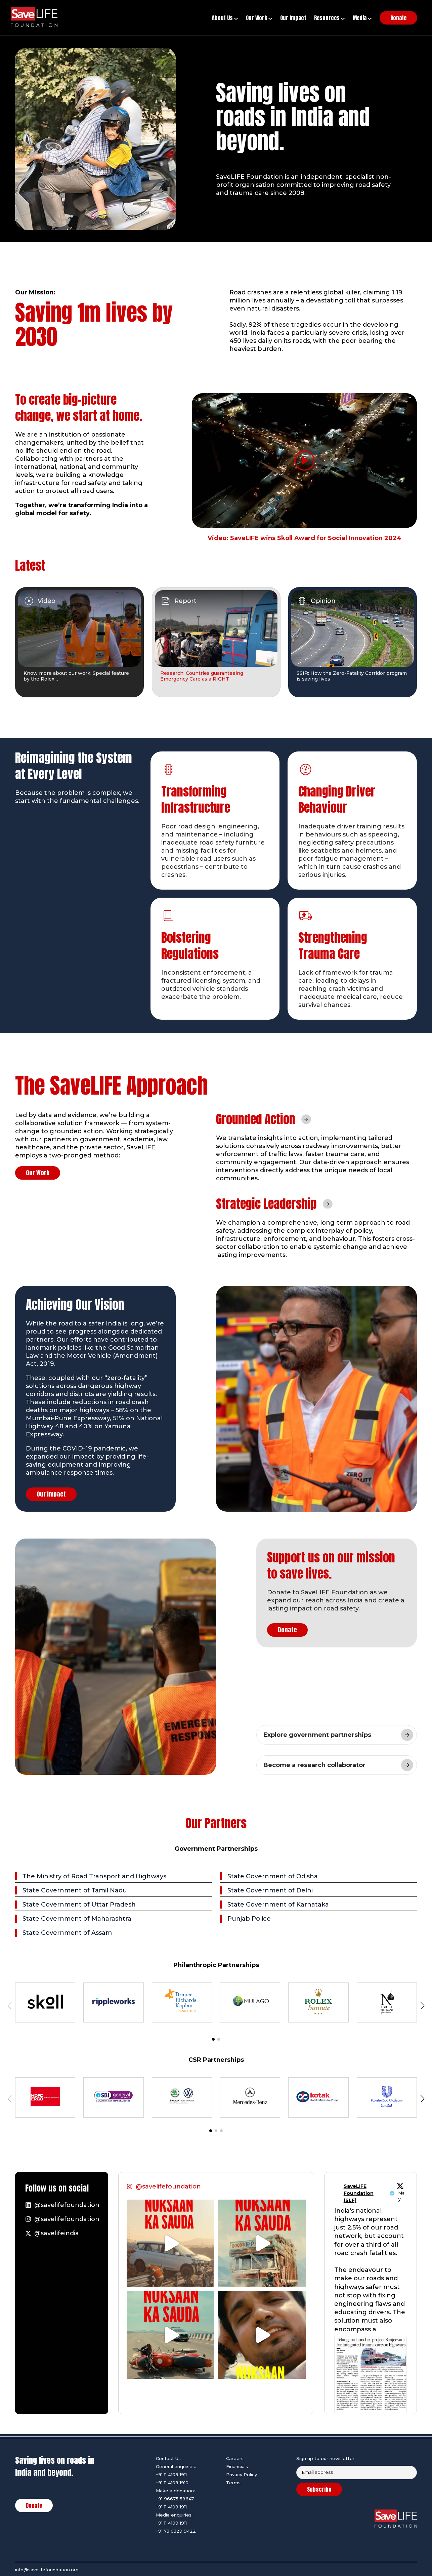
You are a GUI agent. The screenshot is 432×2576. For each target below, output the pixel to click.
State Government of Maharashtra (77, 1918)
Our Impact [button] (293, 18)
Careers (235, 2458)
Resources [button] (329, 18)
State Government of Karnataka (278, 1904)
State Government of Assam (67, 1932)
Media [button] (362, 18)
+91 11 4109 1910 (172, 2482)
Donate (287, 1629)
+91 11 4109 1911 (171, 2474)
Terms (233, 2482)
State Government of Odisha (272, 1876)
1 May (401, 2193)
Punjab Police (249, 1918)
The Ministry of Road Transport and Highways (94, 1876)
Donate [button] (398, 18)
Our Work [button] (259, 18)
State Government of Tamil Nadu (75, 1890)
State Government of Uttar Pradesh (79, 1904)
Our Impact (51, 1494)
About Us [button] (225, 18)
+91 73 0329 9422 (176, 2531)
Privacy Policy (241, 2474)
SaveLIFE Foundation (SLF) (359, 2193)
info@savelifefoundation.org (47, 2569)
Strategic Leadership (266, 1204)
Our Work (37, 1172)
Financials (237, 2466)
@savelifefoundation (168, 2186)
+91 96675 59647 (175, 2498)
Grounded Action (255, 1119)
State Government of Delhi (270, 1890)
